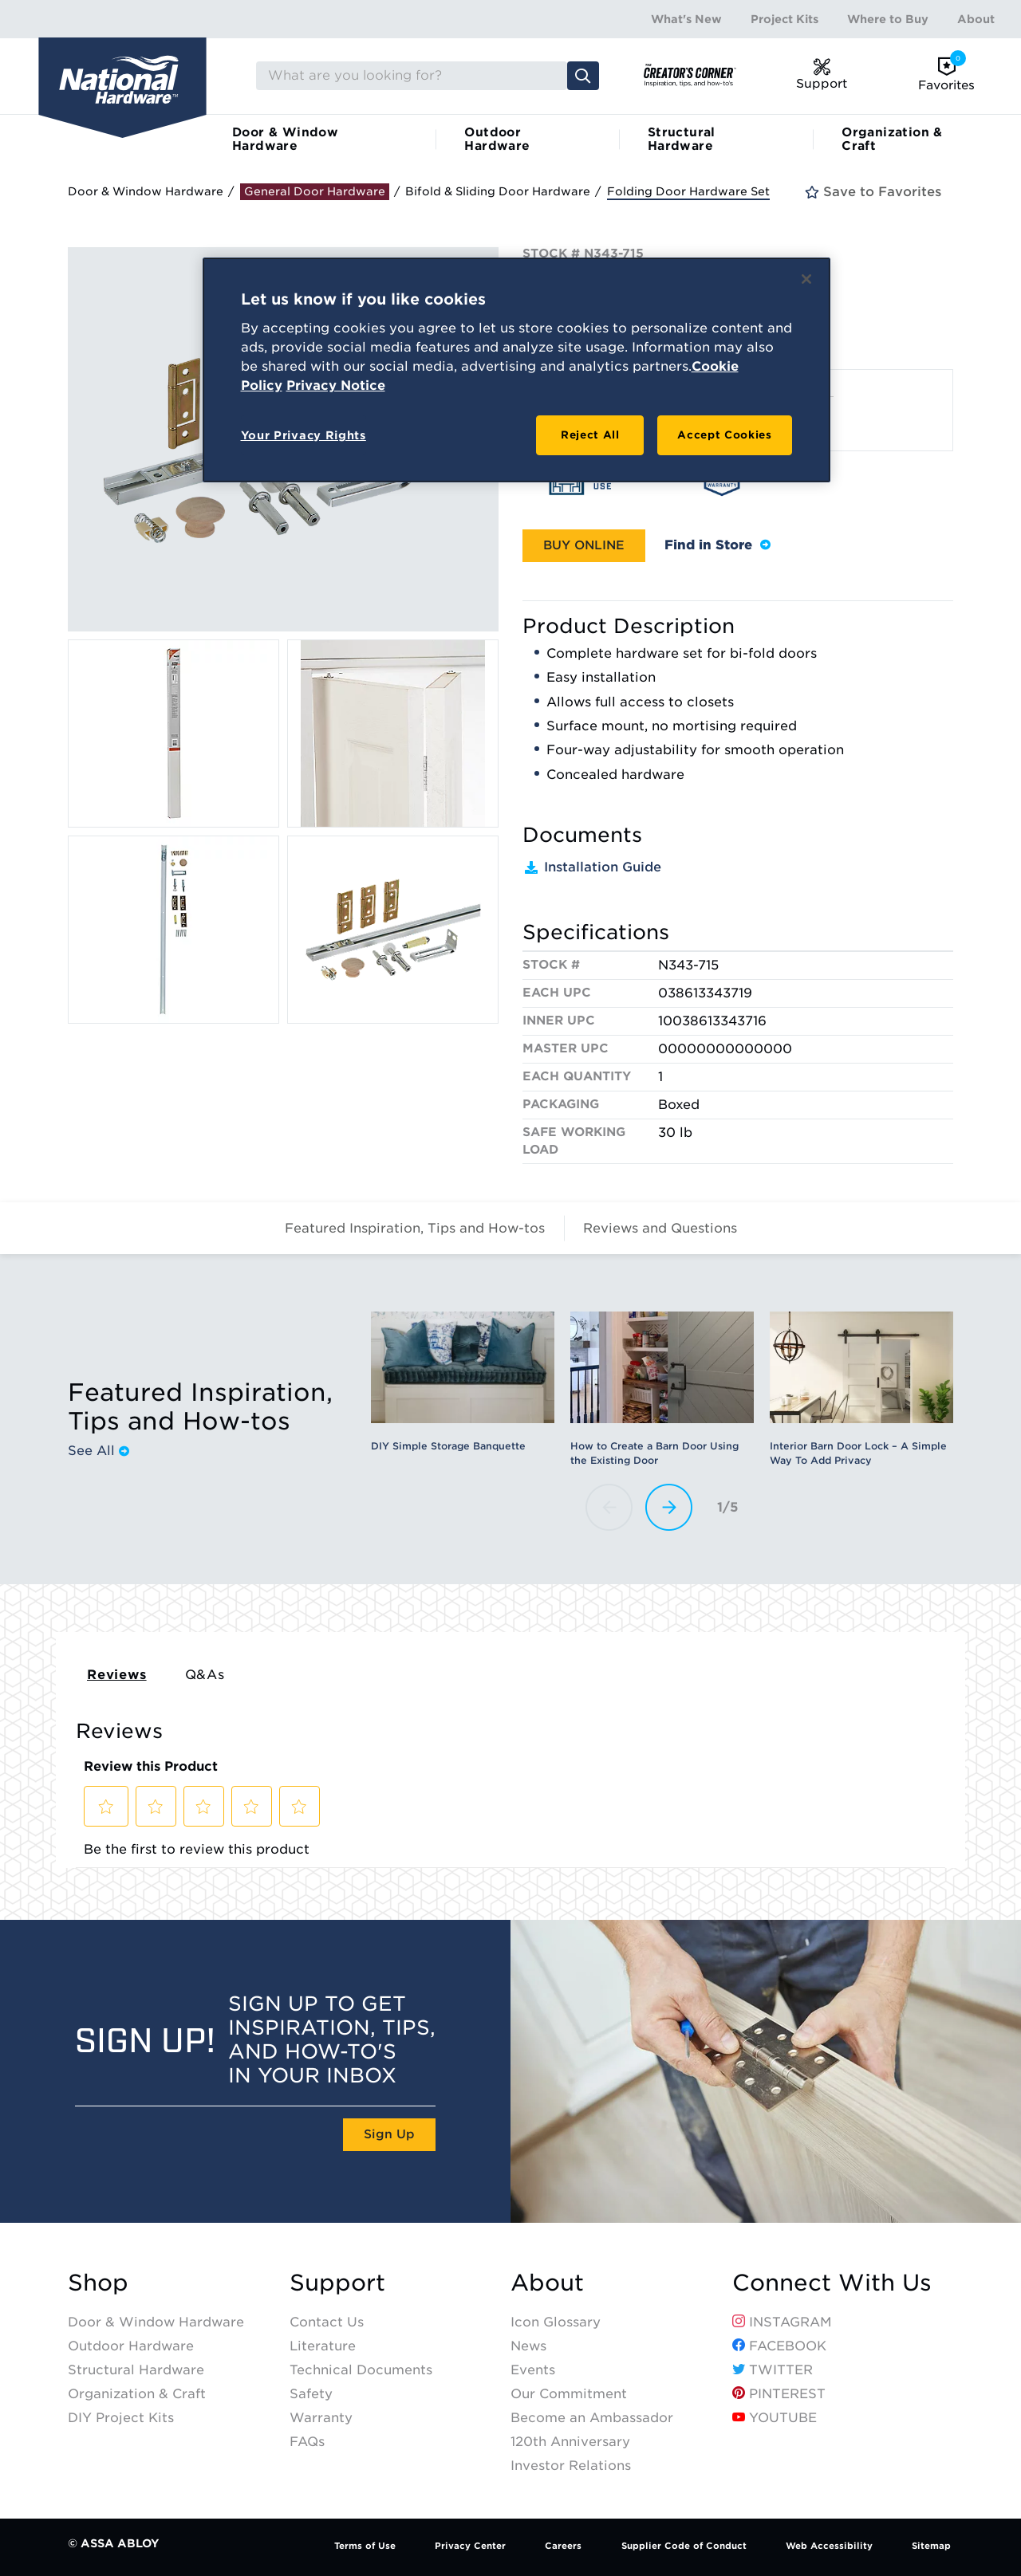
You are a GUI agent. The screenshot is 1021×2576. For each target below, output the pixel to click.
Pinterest (779, 2393)
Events (532, 2369)
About (976, 19)
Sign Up (389, 2134)
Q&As (205, 1674)
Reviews (117, 1674)
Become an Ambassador (591, 2417)
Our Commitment (568, 2393)
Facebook (779, 2346)
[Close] (806, 279)
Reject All (590, 435)
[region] (516, 370)
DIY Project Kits (121, 2417)
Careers (563, 2545)
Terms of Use (365, 2545)
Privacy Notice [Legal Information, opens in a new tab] (335, 385)
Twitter (772, 2369)
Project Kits (784, 19)
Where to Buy (887, 19)
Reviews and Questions (660, 1228)
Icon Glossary (555, 2322)
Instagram (782, 2322)
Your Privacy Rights (303, 435)
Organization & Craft (892, 139)
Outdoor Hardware (497, 139)
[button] (583, 545)
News (528, 2346)
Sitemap (931, 2545)
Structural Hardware (681, 139)
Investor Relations (570, 2465)
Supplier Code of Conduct (684, 2545)
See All (98, 1451)
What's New (686, 19)
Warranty (321, 2417)
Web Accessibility (829, 2545)
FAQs (307, 2441)
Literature (323, 2346)
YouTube (774, 2417)
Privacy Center (470, 2545)
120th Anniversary (570, 2441)
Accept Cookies (724, 435)
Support (337, 2283)
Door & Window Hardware (285, 139)
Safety (311, 2393)
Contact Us (327, 2322)
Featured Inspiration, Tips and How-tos (415, 1228)
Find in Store (717, 545)
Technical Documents (361, 2369)
